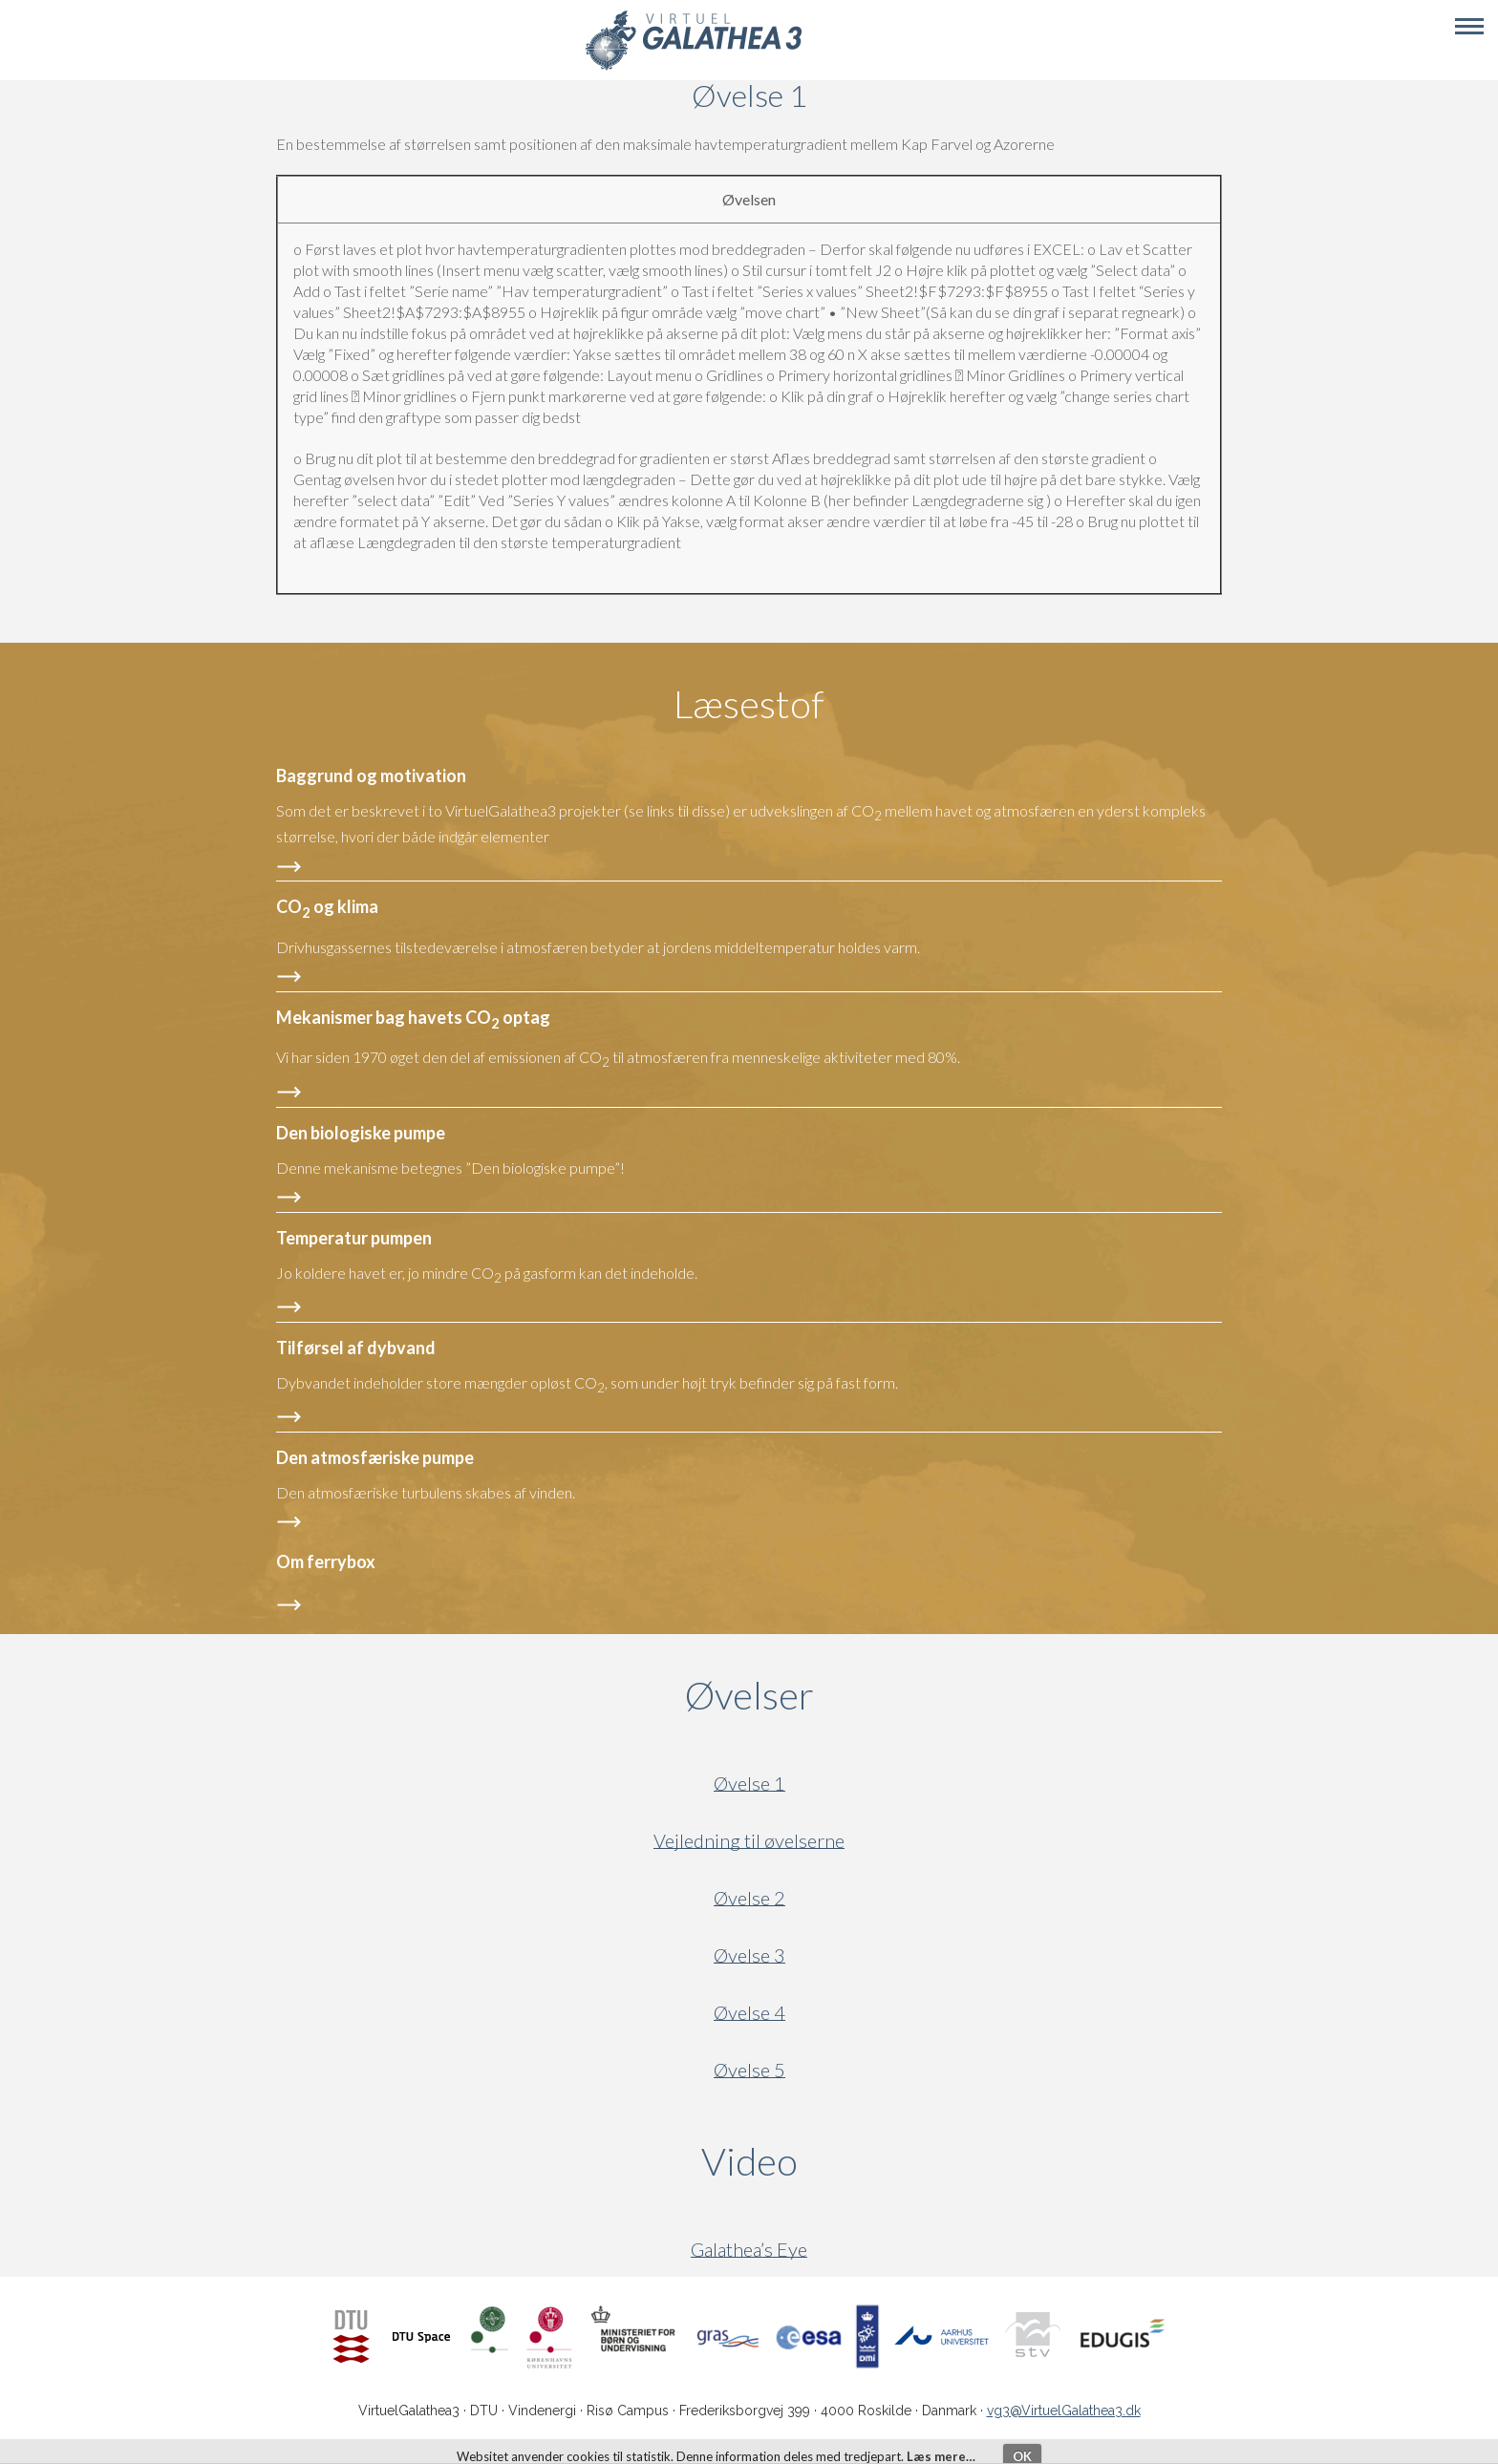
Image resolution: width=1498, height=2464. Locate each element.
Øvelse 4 (749, 2013)
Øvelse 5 (749, 2070)
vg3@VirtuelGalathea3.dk (1064, 2410)
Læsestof (749, 704)
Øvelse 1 (749, 1783)
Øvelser (749, 1695)
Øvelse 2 (749, 1898)
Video (841, 2161)
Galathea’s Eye (749, 2249)
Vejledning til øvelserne (749, 1841)
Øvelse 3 (749, 1955)
